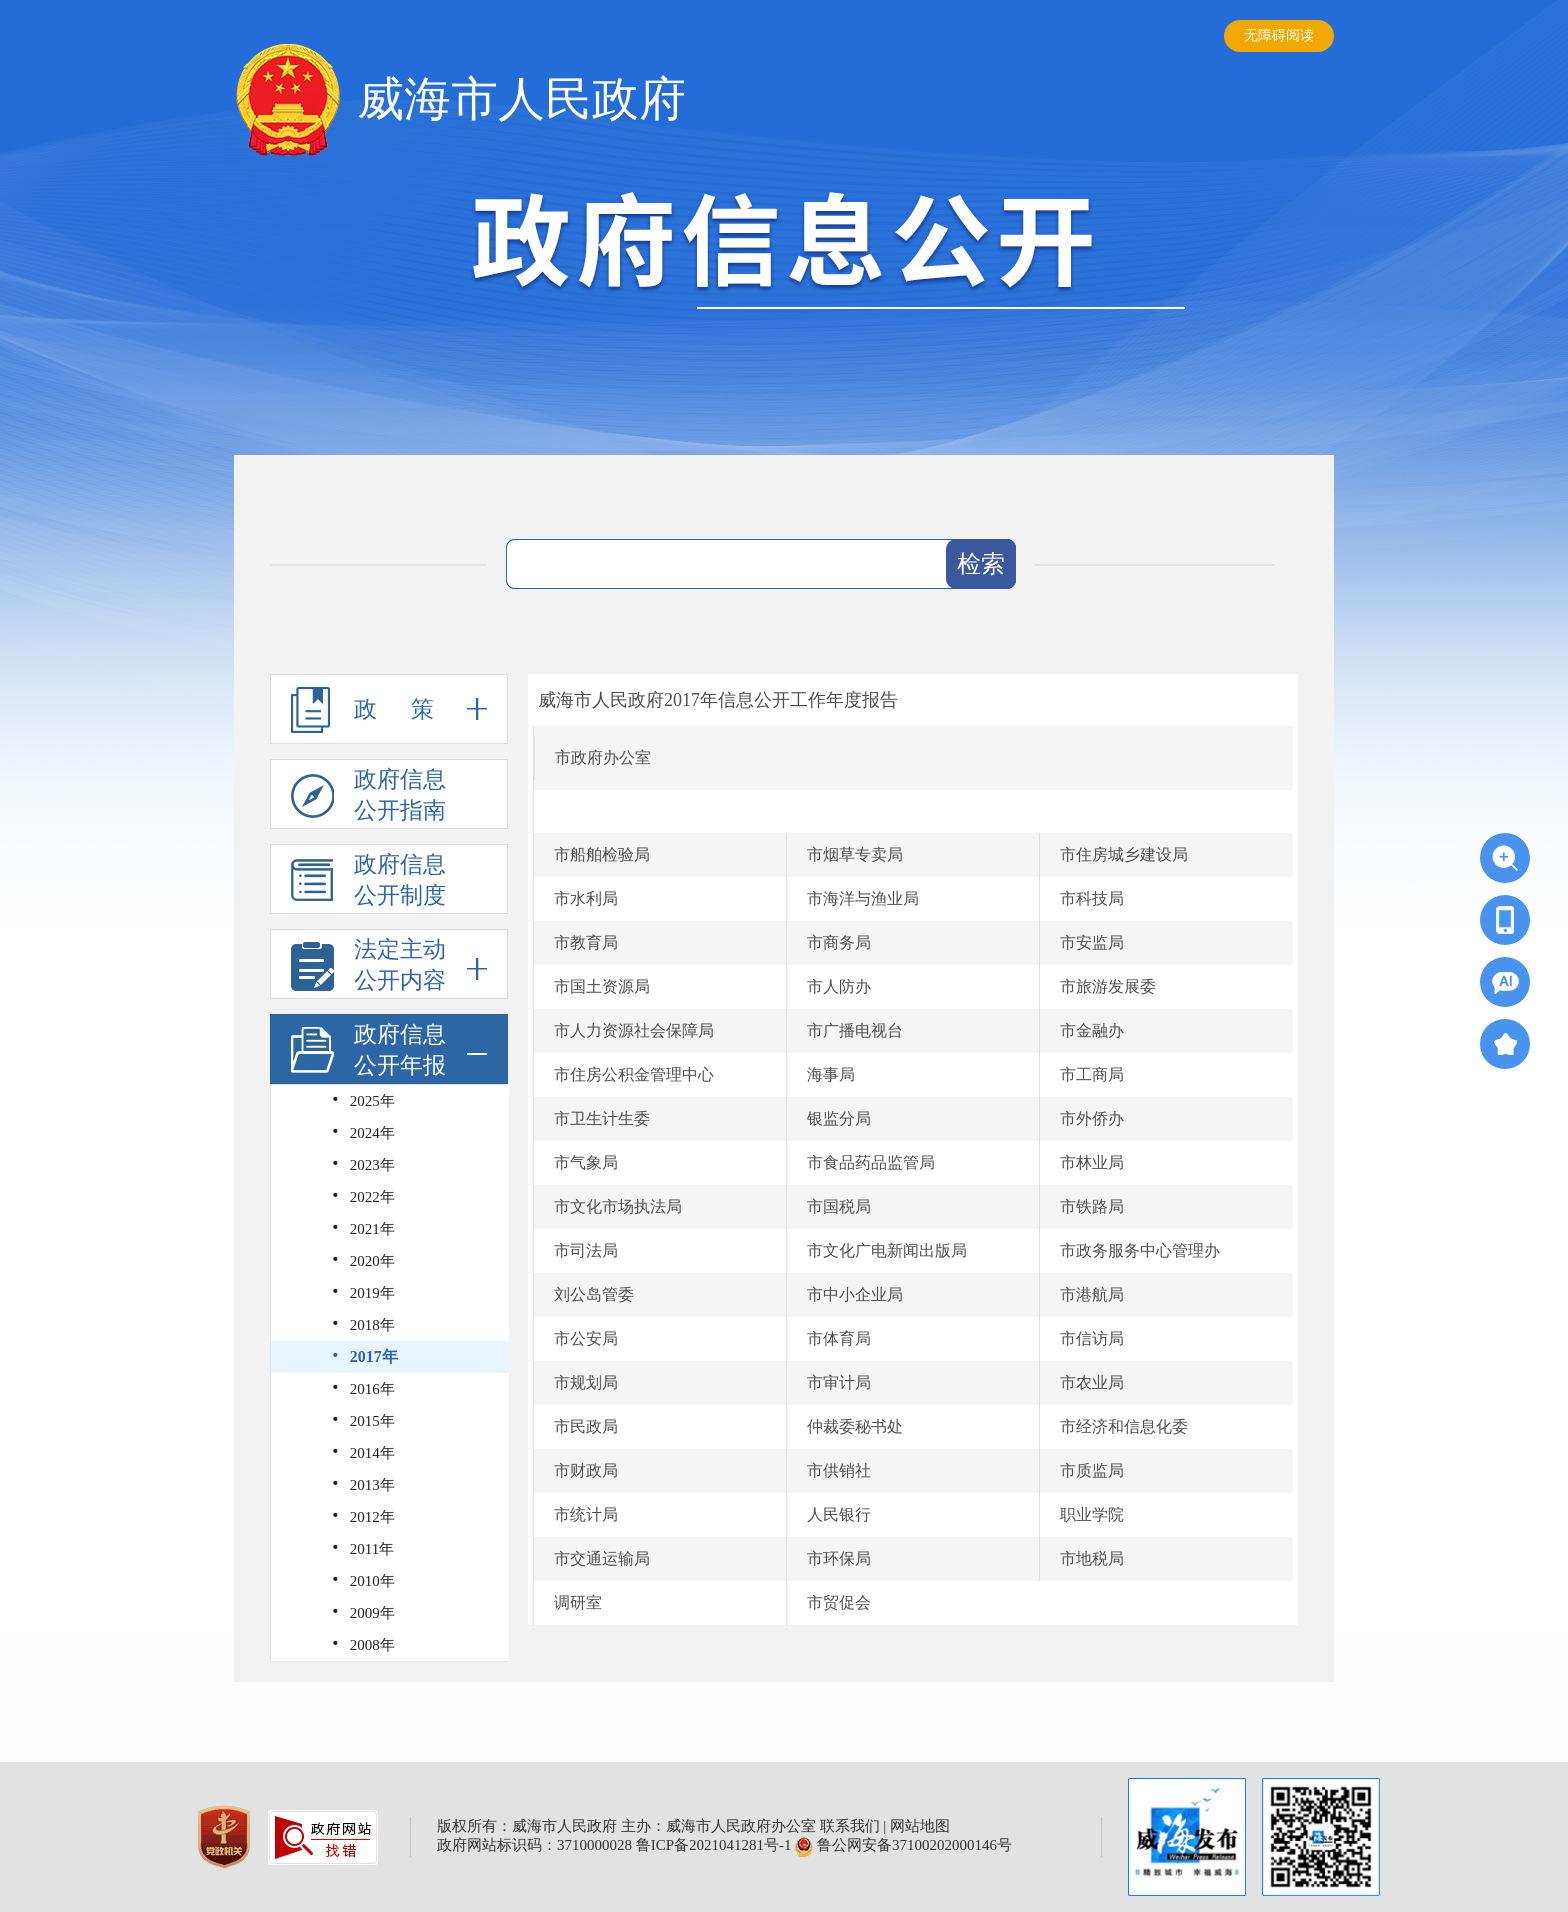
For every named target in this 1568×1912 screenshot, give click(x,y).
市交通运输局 (602, 1558)
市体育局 (839, 1338)
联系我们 (850, 1826)
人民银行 (839, 1514)
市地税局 (1092, 1558)
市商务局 (839, 942)
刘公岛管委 (594, 1294)
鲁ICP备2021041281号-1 (714, 1845)
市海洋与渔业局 (863, 898)
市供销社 (839, 1470)
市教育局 (586, 942)
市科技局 (1092, 898)
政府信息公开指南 (368, 795)
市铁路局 (1092, 1206)
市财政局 (586, 1470)
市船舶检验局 (602, 854)
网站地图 (920, 1826)
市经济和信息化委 (1124, 1426)
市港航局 (1092, 1294)
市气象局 (586, 1162)
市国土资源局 (602, 986)
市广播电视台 (855, 1030)
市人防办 (839, 986)
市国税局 (839, 1206)
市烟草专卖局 (855, 854)
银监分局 (839, 1118)
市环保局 (839, 1558)
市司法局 (586, 1250)
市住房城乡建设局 (1124, 854)
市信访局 (1092, 1338)
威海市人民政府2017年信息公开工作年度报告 (718, 700)
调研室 (578, 1602)
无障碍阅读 (1279, 35)
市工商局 (1092, 1074)
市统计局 (586, 1514)
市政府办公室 (603, 757)
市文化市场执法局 (618, 1206)
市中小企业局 (855, 1294)
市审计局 (839, 1382)
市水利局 (586, 898)
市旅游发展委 (1108, 986)
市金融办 (1092, 1030)
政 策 (389, 709)
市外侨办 (1092, 1118)
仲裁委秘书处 (855, 1426)
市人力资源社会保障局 (634, 1030)
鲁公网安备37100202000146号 (903, 1845)
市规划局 (586, 1382)
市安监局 (1092, 942)
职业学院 (1092, 1514)
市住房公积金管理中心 (634, 1074)
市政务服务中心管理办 (1140, 1250)
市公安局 (586, 1338)
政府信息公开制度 (368, 880)
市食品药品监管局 (871, 1162)
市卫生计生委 (602, 1118)
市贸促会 (839, 1602)
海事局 (831, 1074)
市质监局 (1092, 1470)
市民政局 (586, 1426)
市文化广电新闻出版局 (887, 1250)
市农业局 (1092, 1382)
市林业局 (1092, 1162)
